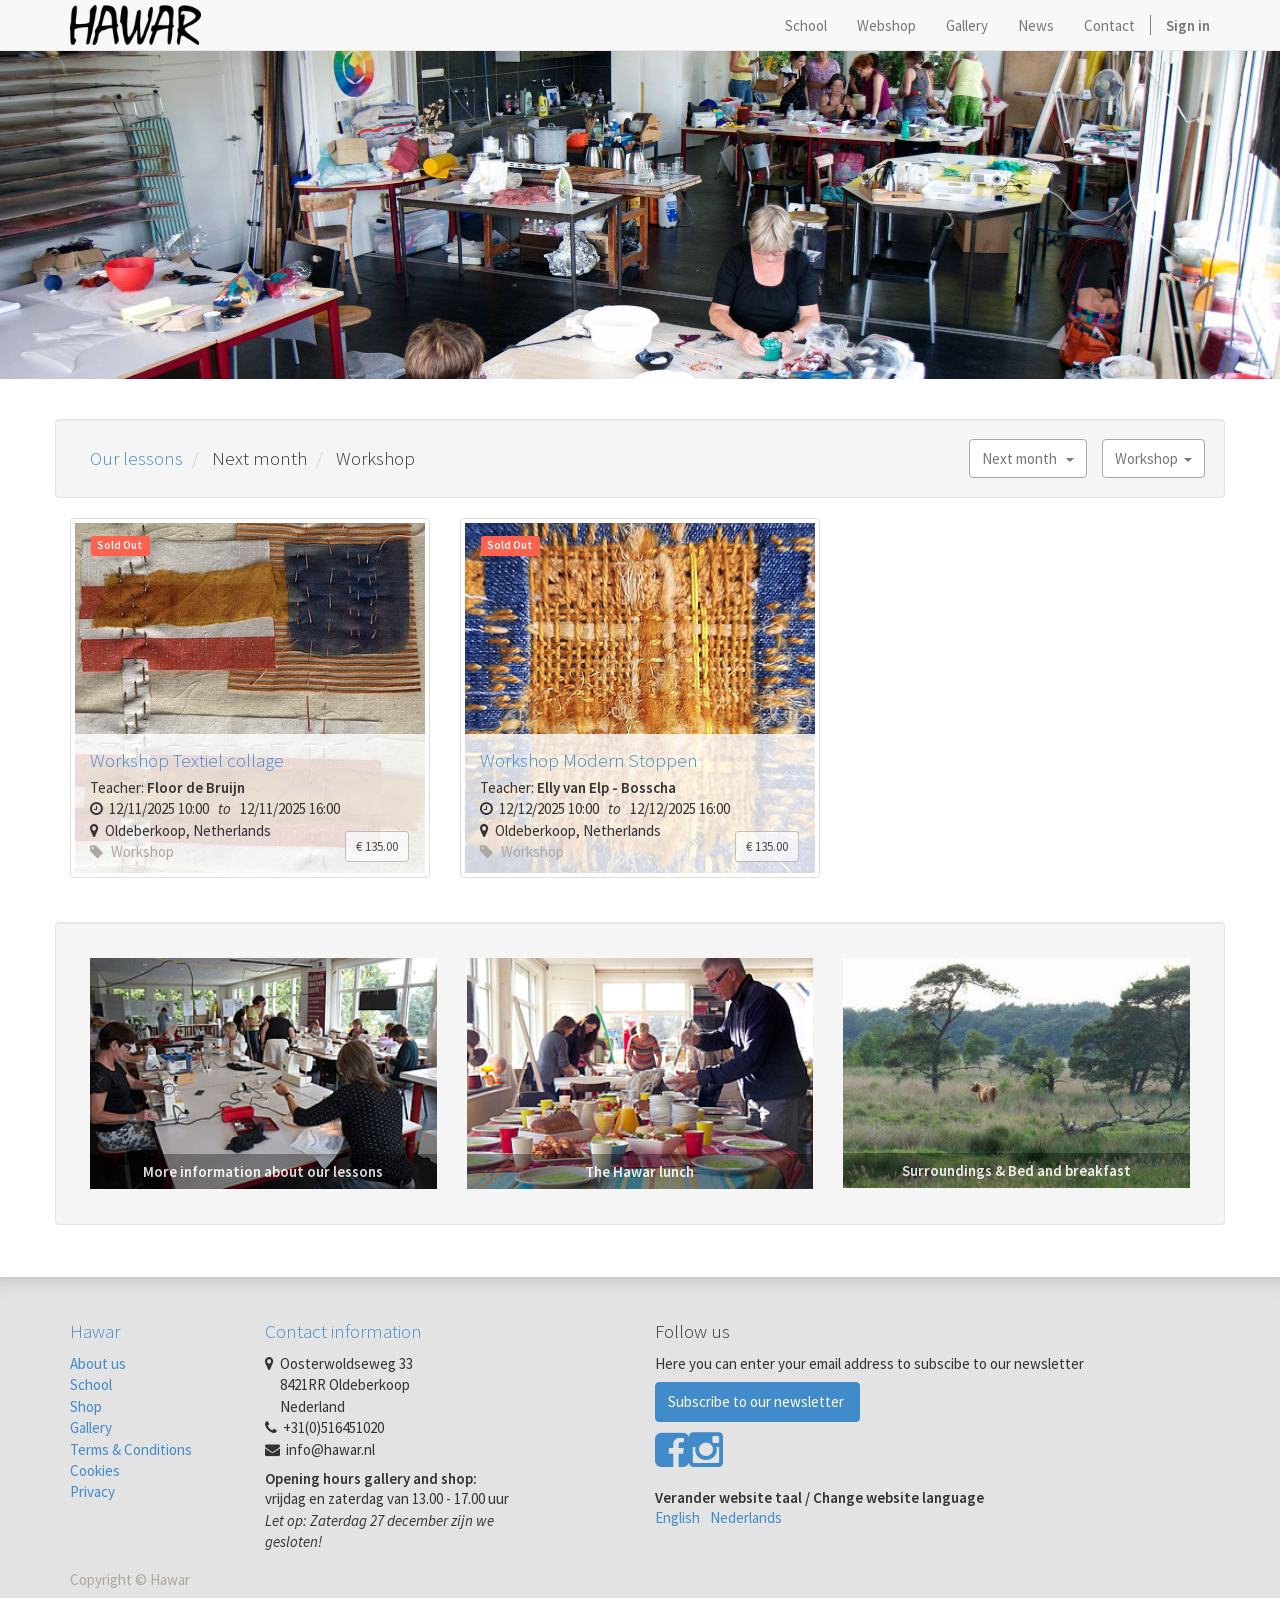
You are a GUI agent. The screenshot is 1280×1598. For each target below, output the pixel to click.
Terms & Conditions (131, 1449)
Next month (1028, 458)
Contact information (343, 1331)
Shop (86, 1406)
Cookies (95, 1470)
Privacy (92, 1491)
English (677, 1517)
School (91, 1384)
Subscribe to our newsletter (757, 1401)
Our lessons (136, 458)
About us (98, 1363)
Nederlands (746, 1517)
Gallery (91, 1427)
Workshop (1153, 458)
